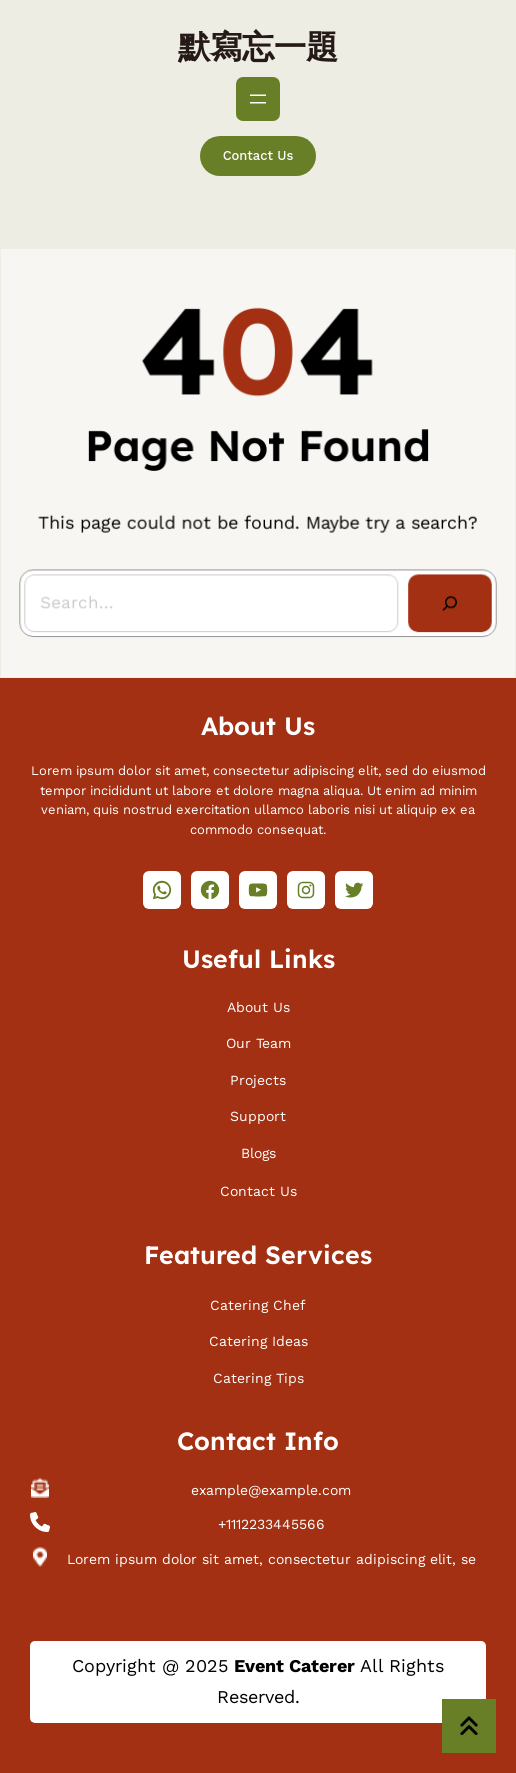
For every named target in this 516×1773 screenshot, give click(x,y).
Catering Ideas (258, 1339)
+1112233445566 (271, 1522)
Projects (258, 1077)
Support (258, 1114)
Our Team (258, 1041)
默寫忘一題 (258, 46)
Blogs (258, 1151)
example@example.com (271, 1488)
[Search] (445, 600)
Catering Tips (258, 1375)
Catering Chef (258, 1303)
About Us (258, 1005)
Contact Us (258, 155)
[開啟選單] (258, 99)
